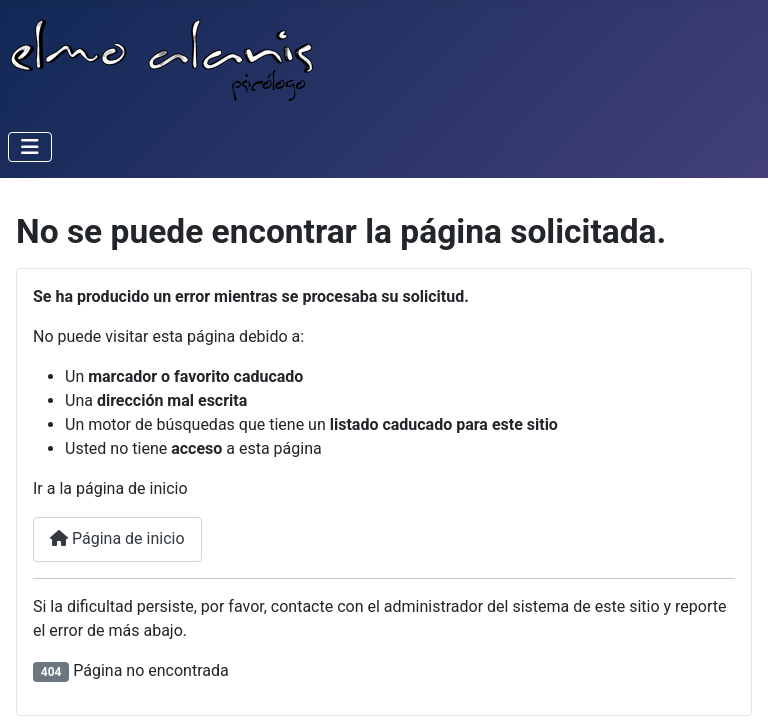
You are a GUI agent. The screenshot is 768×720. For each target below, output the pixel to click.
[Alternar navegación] (30, 147)
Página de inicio (117, 538)
